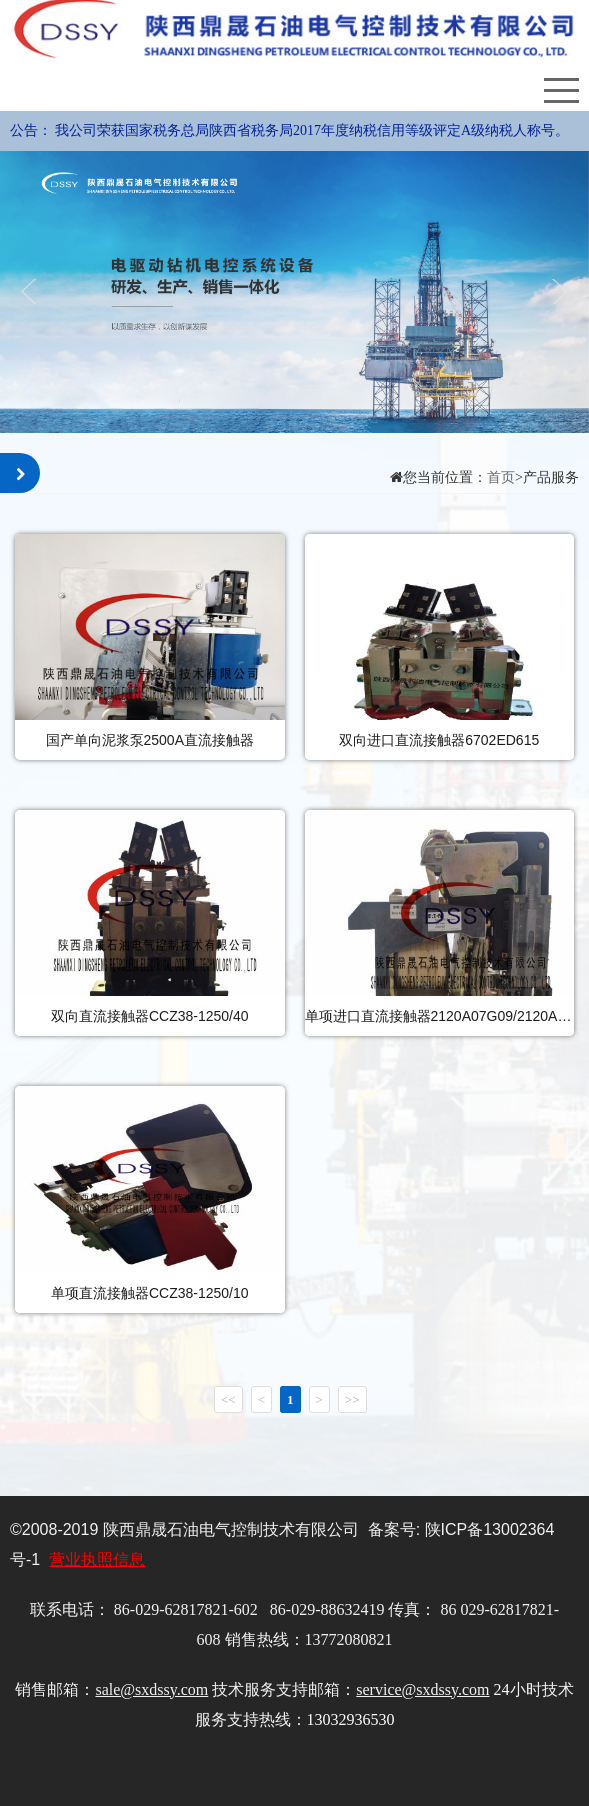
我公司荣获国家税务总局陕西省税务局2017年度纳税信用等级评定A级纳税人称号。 (312, 130)
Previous (32, 291)
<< (228, 1399)
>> (352, 1399)
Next (556, 291)
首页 (501, 477)
